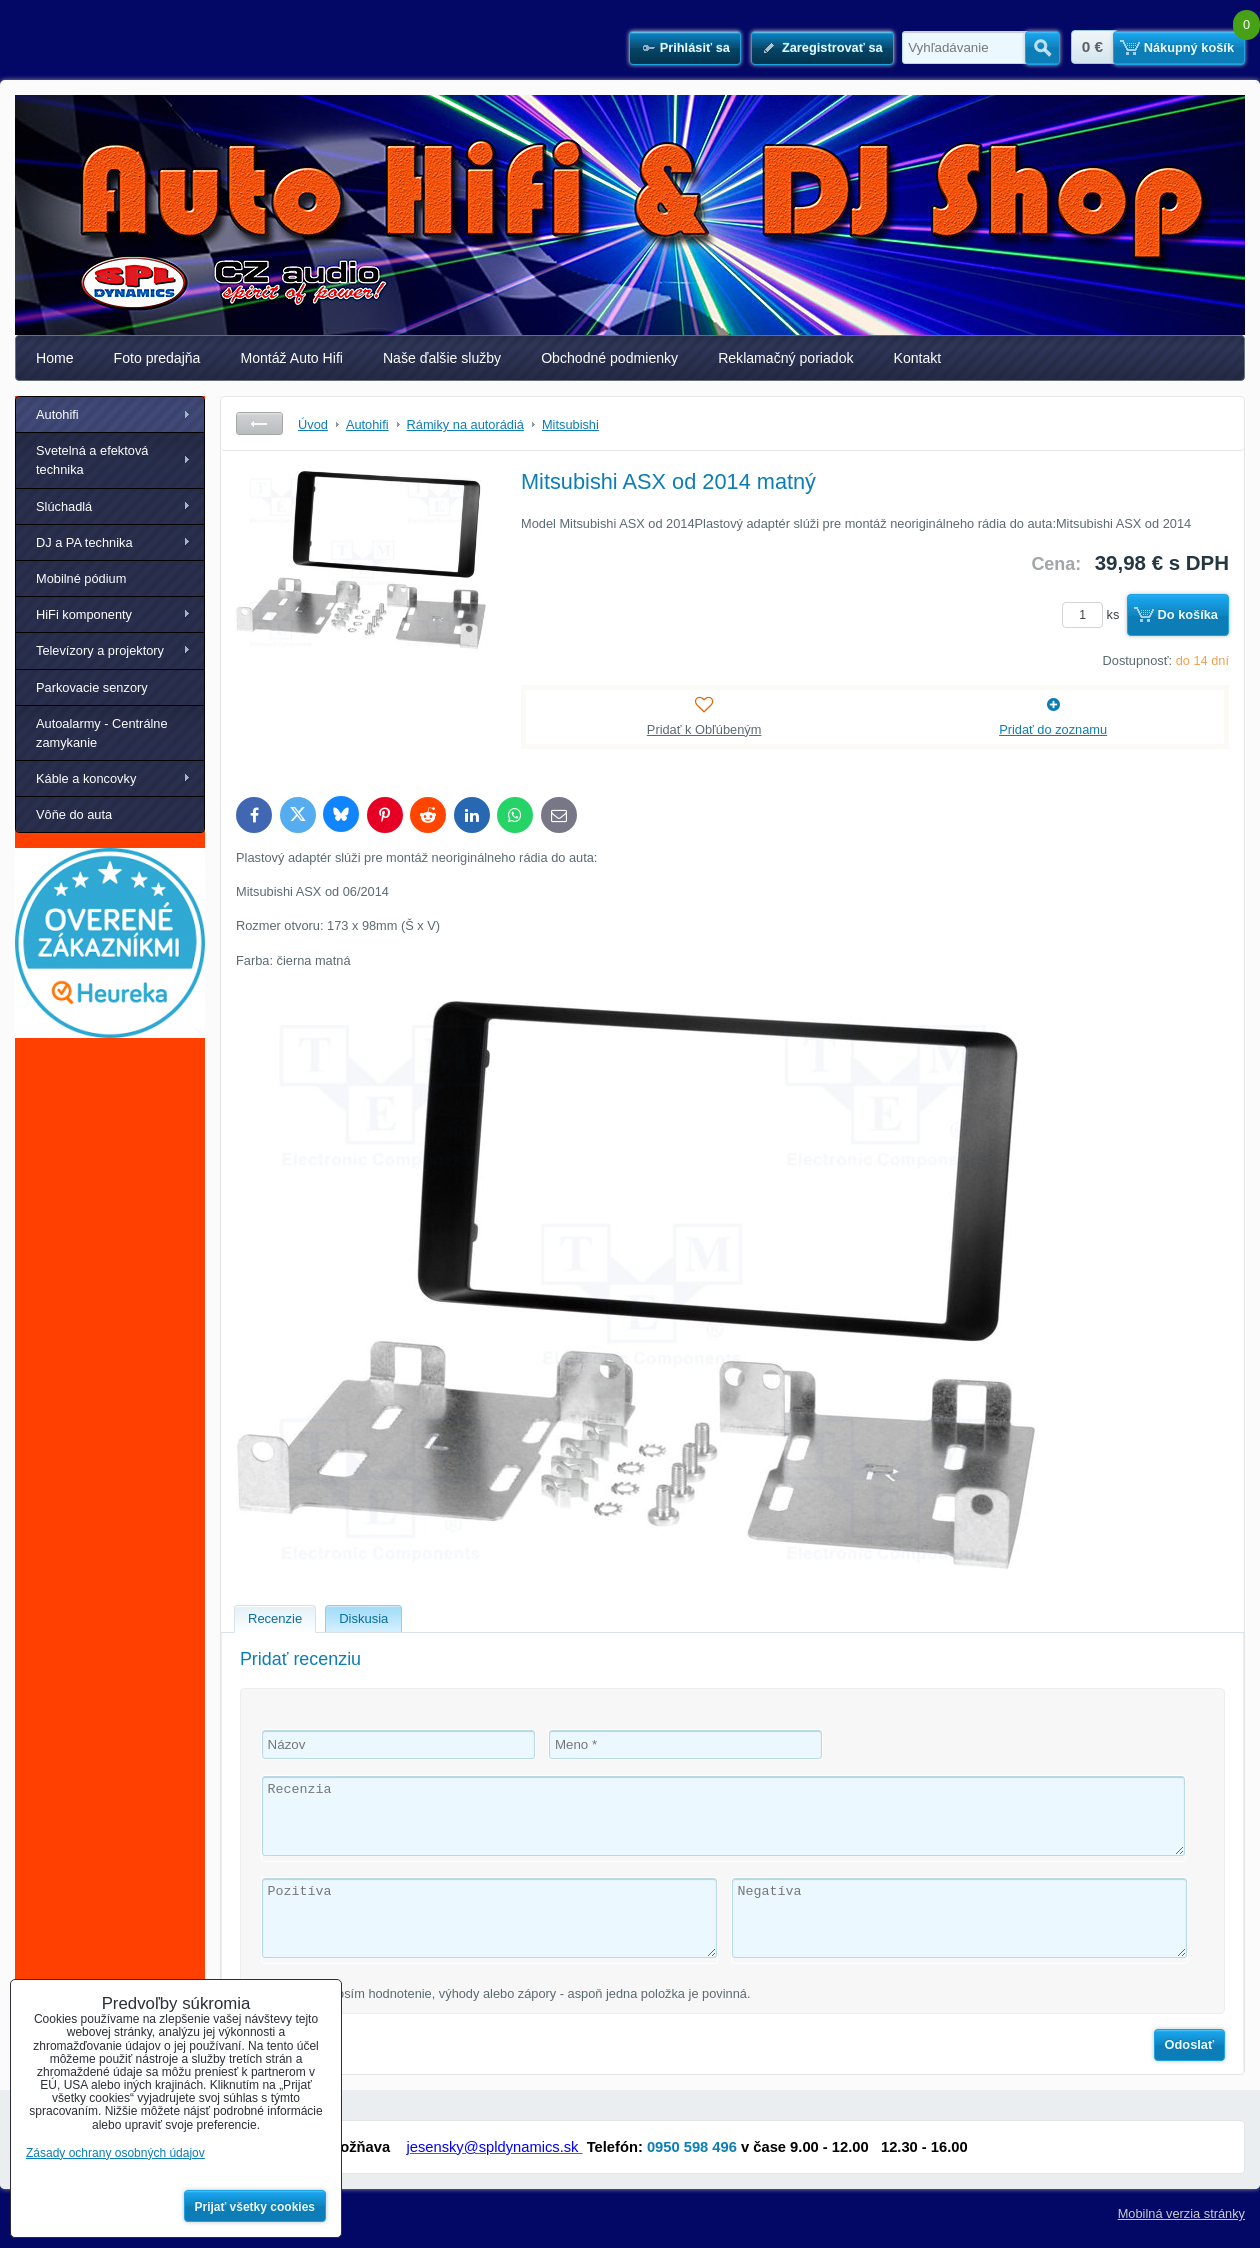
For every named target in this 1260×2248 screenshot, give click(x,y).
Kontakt (918, 358)
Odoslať (1190, 2044)
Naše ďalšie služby (442, 358)
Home (55, 358)
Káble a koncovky (86, 778)
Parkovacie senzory (92, 687)
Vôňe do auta (74, 814)
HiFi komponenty (84, 614)
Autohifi (57, 414)
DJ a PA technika (84, 542)
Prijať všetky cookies (255, 2207)
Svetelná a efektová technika (92, 460)
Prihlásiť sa (695, 47)
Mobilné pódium (81, 578)
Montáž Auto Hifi (291, 358)
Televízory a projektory (100, 650)
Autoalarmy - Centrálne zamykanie (102, 733)
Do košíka (1188, 614)
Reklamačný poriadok (785, 358)
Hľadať (1042, 48)
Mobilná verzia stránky (1181, 2213)
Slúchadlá (64, 506)
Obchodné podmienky (609, 358)
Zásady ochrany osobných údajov (115, 2153)
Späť (259, 423)
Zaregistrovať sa (832, 47)
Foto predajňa (157, 358)
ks (1094, 614)
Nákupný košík (1189, 47)
